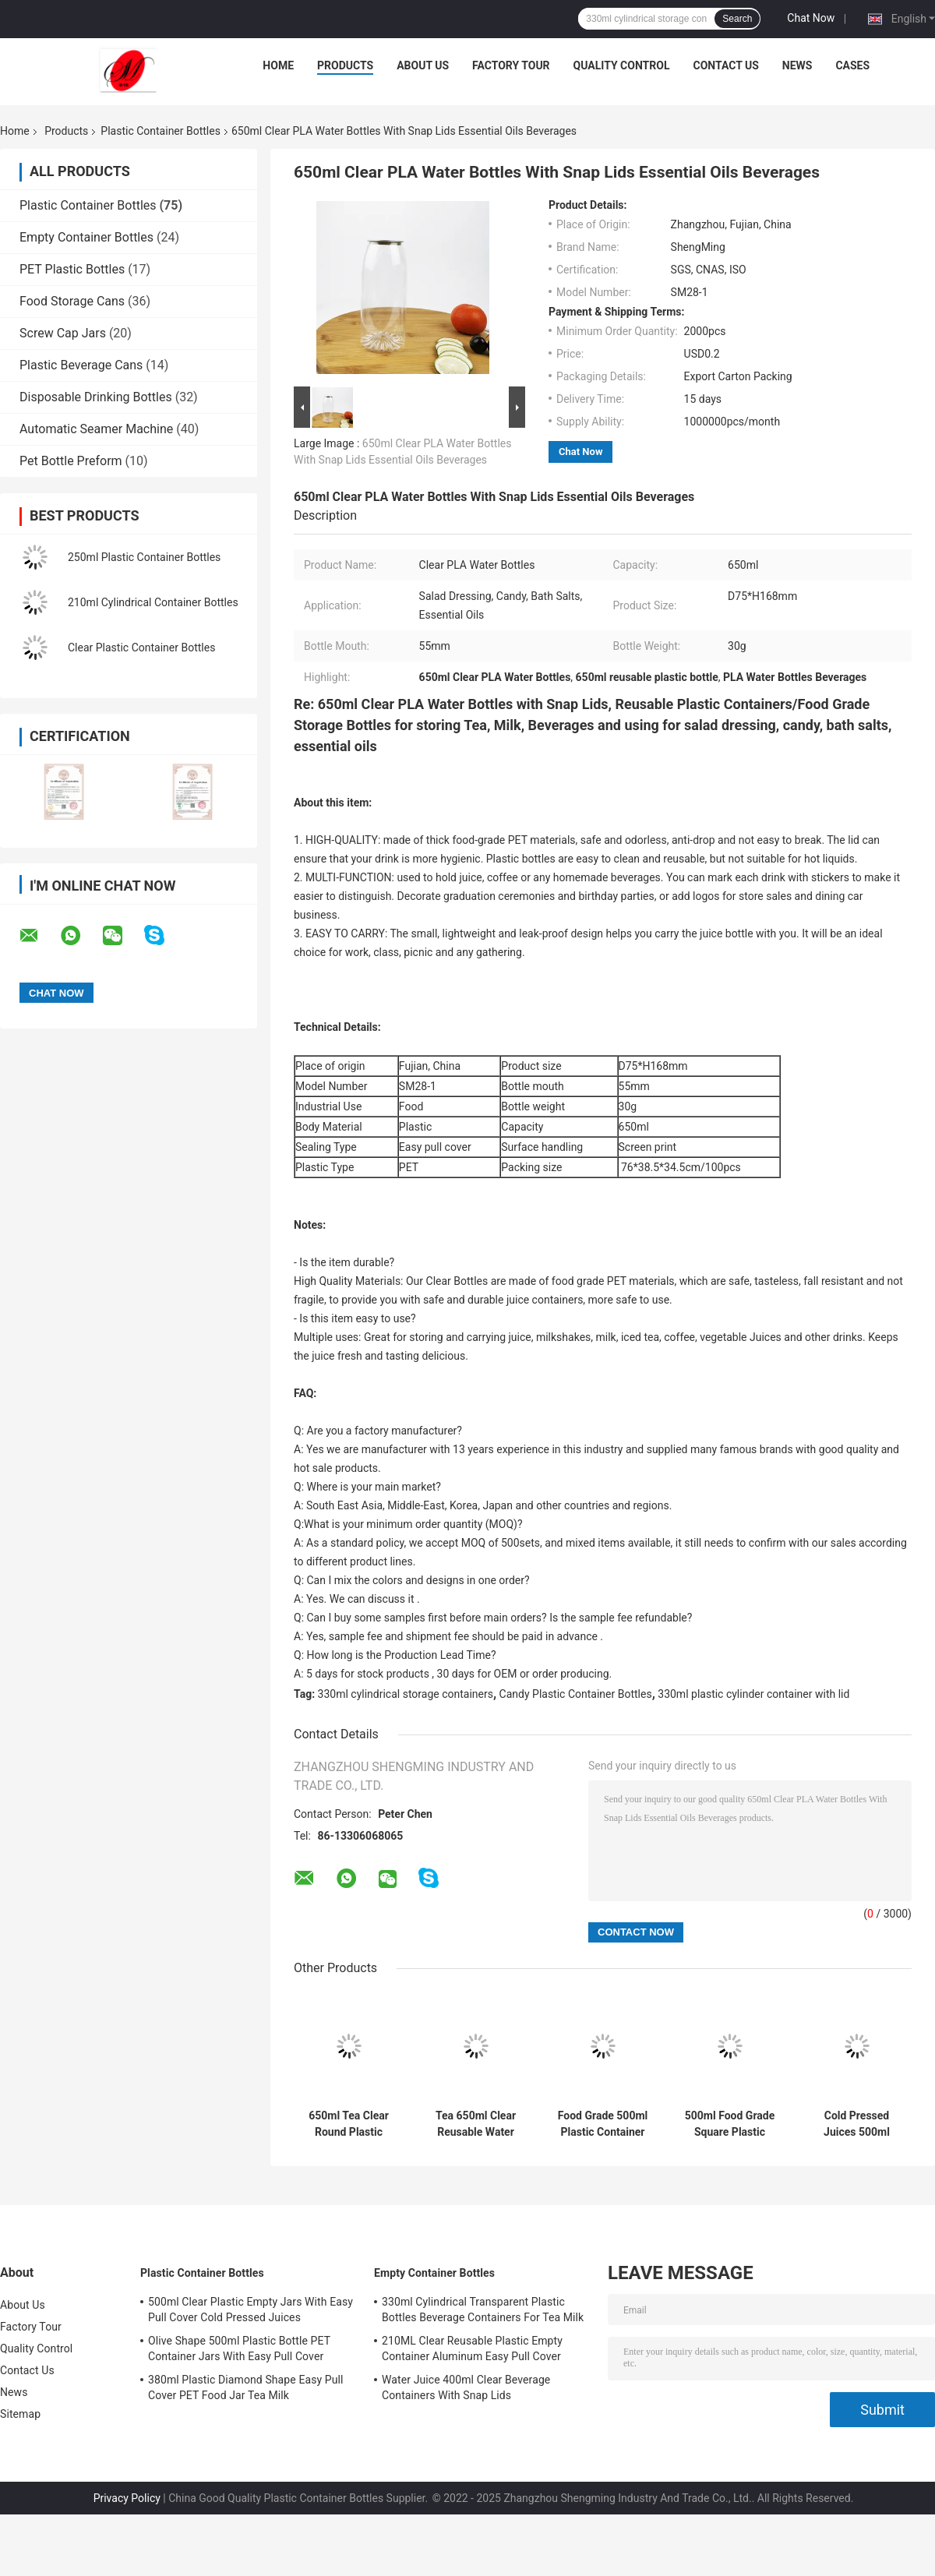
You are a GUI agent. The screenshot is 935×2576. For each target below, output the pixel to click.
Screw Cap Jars (62, 333)
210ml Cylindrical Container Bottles (153, 602)
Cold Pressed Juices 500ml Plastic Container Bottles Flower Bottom (856, 2124)
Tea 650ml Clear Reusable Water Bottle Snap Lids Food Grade (476, 2124)
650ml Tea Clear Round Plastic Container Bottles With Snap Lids (349, 2124)
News (797, 65)
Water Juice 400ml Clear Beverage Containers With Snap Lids (466, 2387)
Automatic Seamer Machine (96, 429)
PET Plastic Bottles (72, 269)
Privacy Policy (127, 2498)
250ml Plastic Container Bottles (144, 557)
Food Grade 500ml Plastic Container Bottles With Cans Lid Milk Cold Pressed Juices (603, 2124)
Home (278, 65)
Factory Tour (511, 65)
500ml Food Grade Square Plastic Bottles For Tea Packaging (730, 2124)
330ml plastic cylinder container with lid (753, 1694)
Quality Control (621, 65)
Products (345, 65)
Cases (852, 65)
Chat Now (810, 18)
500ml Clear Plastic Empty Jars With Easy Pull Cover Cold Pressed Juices (250, 2309)
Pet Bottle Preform (70, 460)
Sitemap (20, 2414)
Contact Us (725, 65)
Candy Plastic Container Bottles (575, 1694)
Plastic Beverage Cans (81, 365)
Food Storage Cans (72, 301)
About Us (423, 65)
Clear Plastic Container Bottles (141, 647)
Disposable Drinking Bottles (95, 397)
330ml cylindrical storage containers (405, 1694)
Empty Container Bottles (86, 237)
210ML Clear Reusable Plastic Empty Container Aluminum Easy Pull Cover (472, 2348)
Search (737, 18)
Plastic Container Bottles (161, 131)
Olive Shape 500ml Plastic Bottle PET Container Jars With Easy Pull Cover (239, 2348)
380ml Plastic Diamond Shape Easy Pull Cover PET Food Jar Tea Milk (246, 2387)
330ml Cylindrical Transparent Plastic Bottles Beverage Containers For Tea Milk (483, 2309)
